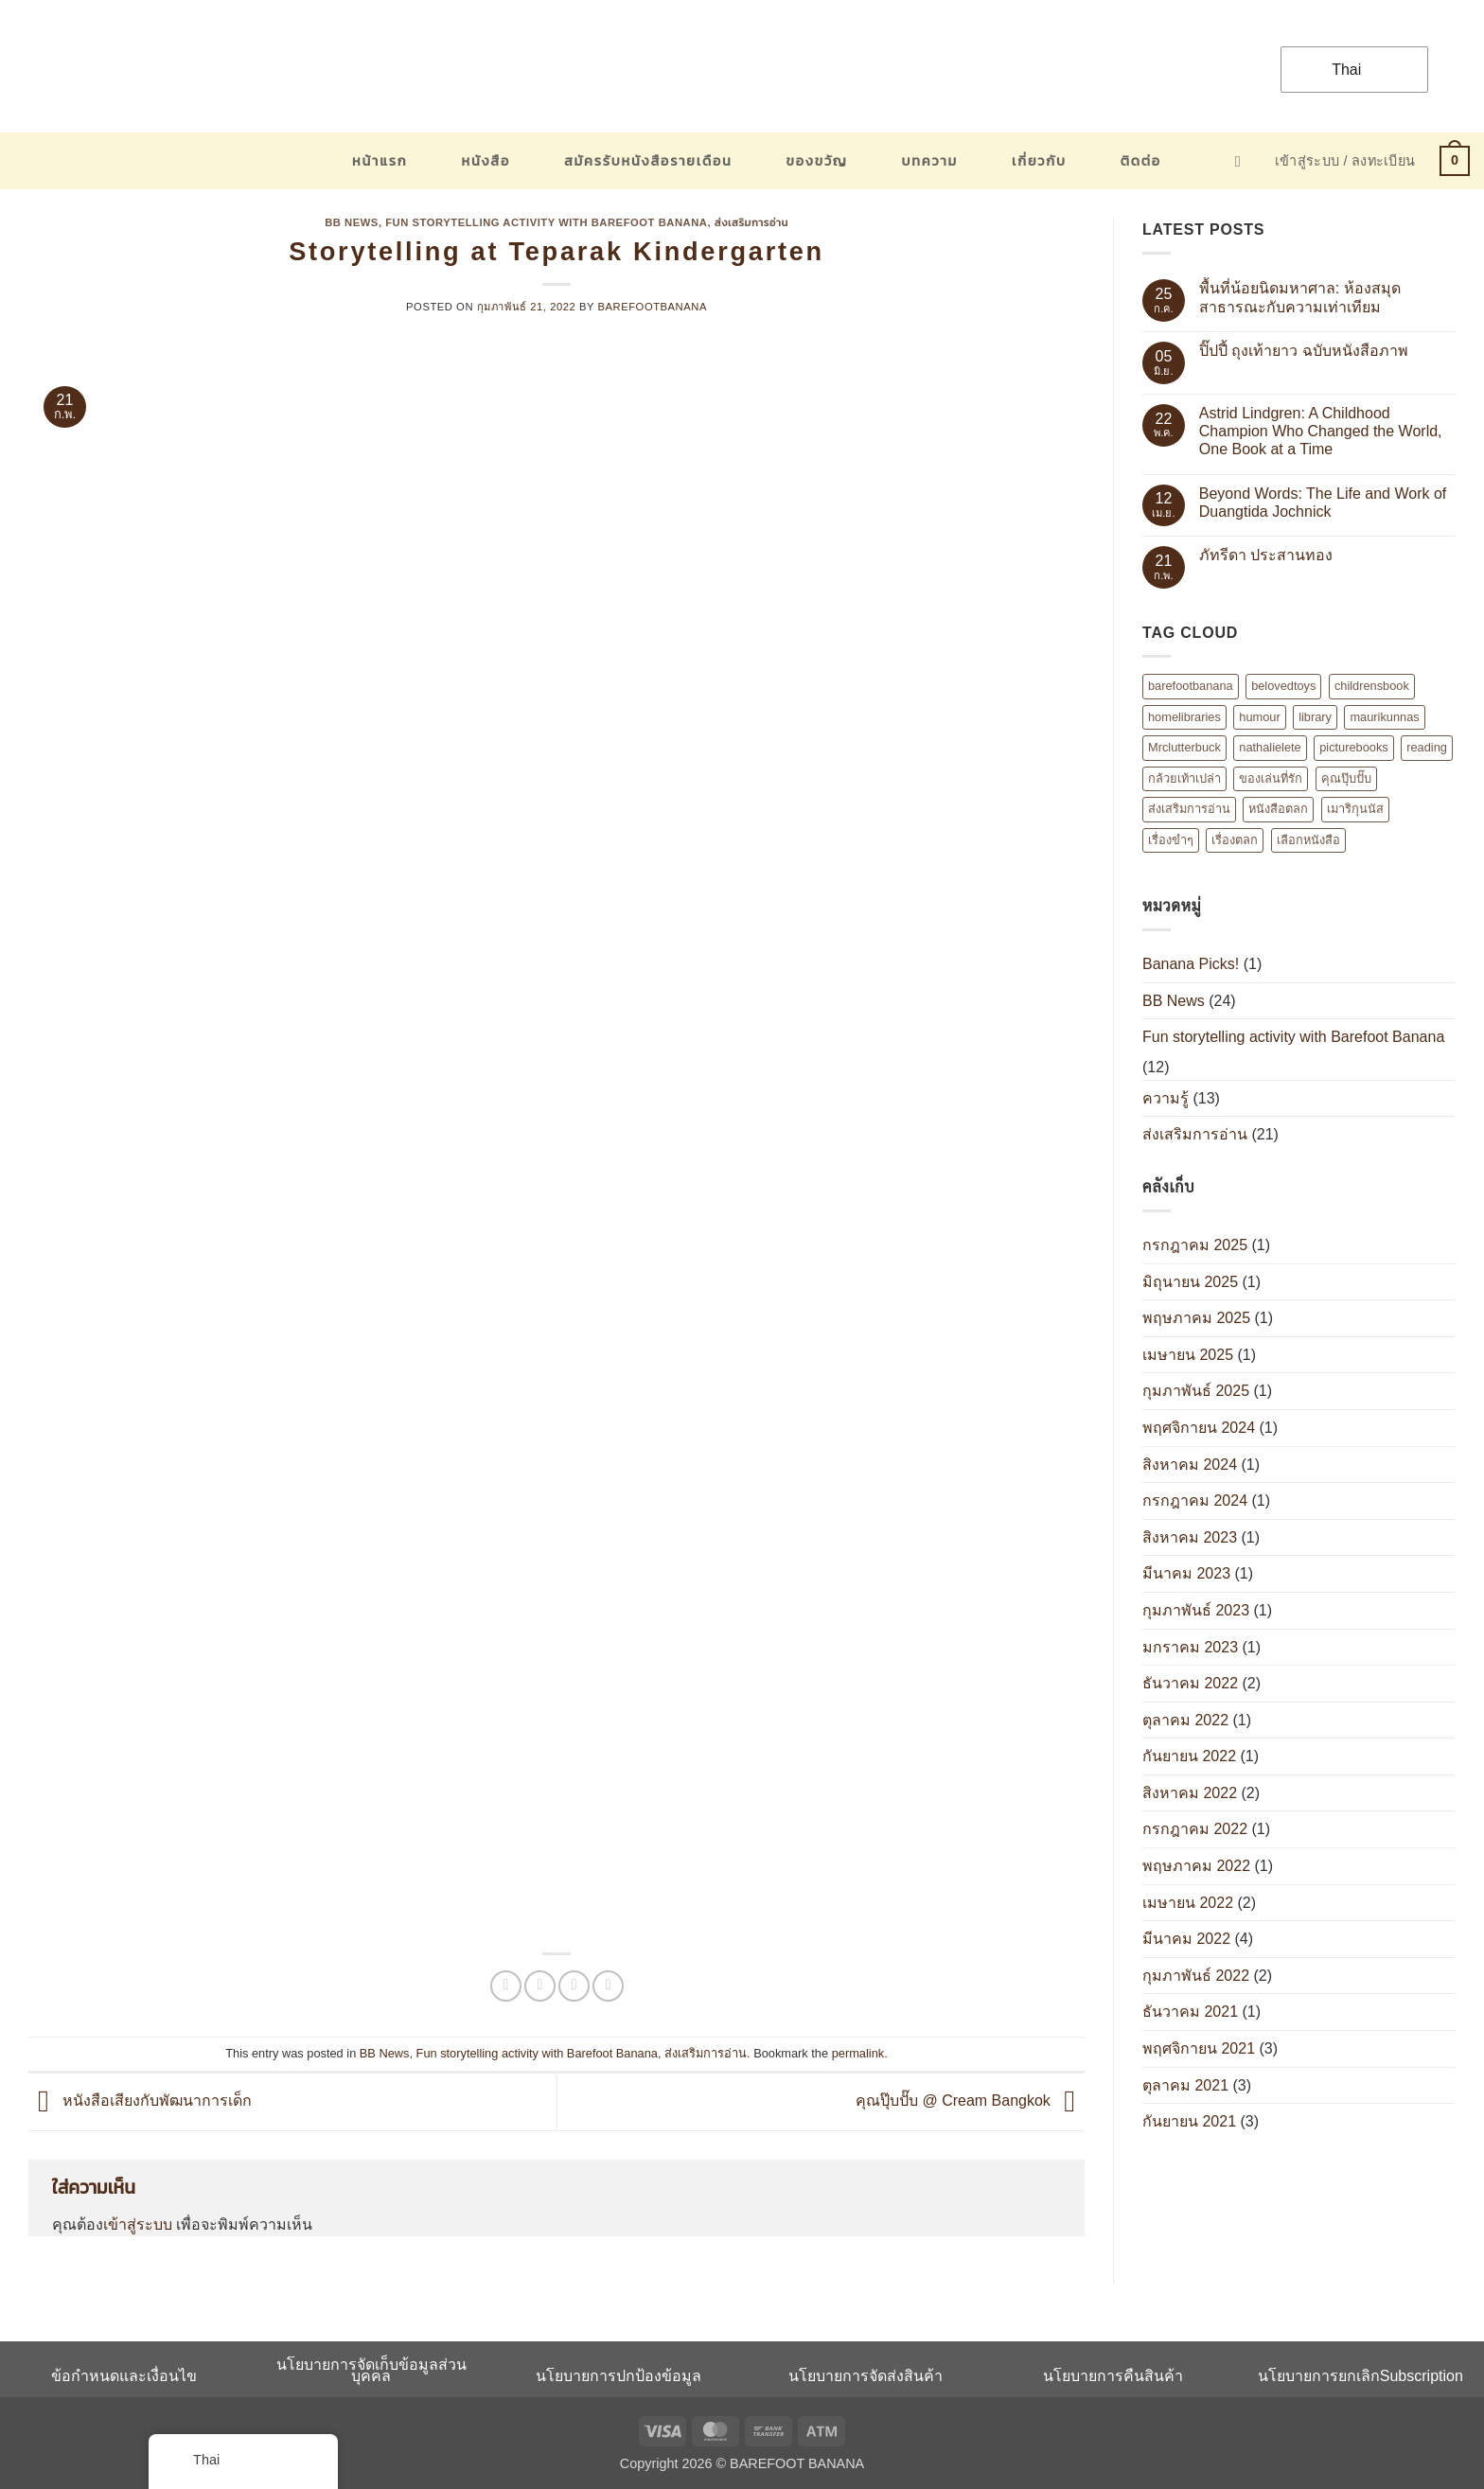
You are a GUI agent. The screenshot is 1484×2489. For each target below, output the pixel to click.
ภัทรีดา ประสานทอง (1266, 555)
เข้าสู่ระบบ (137, 2224)
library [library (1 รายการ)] (1315, 717)
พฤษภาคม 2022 (1196, 1866)
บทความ (930, 160)
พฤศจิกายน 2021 (1198, 2048)
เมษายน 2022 (1187, 1903)
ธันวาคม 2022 (1190, 1683)
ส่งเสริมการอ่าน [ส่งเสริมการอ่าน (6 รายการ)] (1189, 809)
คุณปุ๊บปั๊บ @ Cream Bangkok (970, 2100)
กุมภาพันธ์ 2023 (1195, 1610)
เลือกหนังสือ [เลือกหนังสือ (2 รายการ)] (1308, 840)
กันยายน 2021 (1189, 2121)
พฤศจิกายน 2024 (1198, 1428)
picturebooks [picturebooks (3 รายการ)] (1353, 747)
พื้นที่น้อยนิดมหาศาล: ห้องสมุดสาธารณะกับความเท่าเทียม (1300, 297)
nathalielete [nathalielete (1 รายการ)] (1269, 747)
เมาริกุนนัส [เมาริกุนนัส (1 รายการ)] (1355, 809)
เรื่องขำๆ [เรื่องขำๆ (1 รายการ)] (1170, 840)
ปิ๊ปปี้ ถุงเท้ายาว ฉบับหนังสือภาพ (1303, 351)
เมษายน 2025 (1187, 1355)
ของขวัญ (817, 160)
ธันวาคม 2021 (1190, 2012)
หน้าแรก (379, 160)
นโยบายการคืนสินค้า (1113, 2376)
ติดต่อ (1141, 160)
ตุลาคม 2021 (1185, 2085)
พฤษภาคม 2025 (1196, 1318)
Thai (1334, 70)
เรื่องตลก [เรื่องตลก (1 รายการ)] (1234, 840)
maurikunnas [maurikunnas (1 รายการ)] (1384, 717)
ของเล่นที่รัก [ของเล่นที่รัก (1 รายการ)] (1270, 778)
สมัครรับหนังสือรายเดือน (648, 160)
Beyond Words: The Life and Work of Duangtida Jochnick (1322, 502)
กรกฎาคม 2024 (1194, 1500)
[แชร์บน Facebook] (505, 1986)
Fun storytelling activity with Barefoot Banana (546, 222)
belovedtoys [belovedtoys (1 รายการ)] (1283, 686)
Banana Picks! (1190, 964)
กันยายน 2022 (1189, 1756)
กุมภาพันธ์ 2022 (1195, 1976)
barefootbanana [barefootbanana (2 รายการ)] (1190, 686)
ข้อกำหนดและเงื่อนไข (124, 2376)
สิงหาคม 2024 (1189, 1464)
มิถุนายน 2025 (1190, 1282)
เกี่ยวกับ (1039, 160)
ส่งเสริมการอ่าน (751, 222)
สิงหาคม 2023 (1189, 1537)
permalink (858, 2053)
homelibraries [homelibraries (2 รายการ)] (1184, 717)
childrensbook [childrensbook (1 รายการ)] (1371, 686)
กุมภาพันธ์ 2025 (1195, 1391)
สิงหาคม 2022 (1189, 1793)
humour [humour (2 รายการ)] (1259, 717)
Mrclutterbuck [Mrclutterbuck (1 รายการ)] (1184, 747)
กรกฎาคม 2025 (1194, 1245)
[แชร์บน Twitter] (540, 1986)
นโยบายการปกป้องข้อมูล (618, 2376)
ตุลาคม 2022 (1185, 1720)
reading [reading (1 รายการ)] (1426, 747)
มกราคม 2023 (1190, 1647)
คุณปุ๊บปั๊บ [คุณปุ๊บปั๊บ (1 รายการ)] (1346, 778)
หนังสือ (485, 160)
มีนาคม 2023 (1186, 1573)
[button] (1242, 161)
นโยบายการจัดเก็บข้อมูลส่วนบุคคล (371, 2370)
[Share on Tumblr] (608, 1986)
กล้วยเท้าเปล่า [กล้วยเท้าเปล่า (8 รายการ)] (1184, 778)
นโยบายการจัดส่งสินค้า (865, 2376)
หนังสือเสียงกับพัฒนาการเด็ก (140, 2100)
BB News (352, 222)
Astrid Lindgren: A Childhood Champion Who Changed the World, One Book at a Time (1320, 431)
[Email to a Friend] (574, 1986)
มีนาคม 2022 (1186, 1939)
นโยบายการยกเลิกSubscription (1360, 2376)
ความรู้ (1165, 1098)
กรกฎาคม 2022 (1194, 1829)
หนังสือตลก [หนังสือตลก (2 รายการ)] (1278, 809)
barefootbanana (652, 306)
